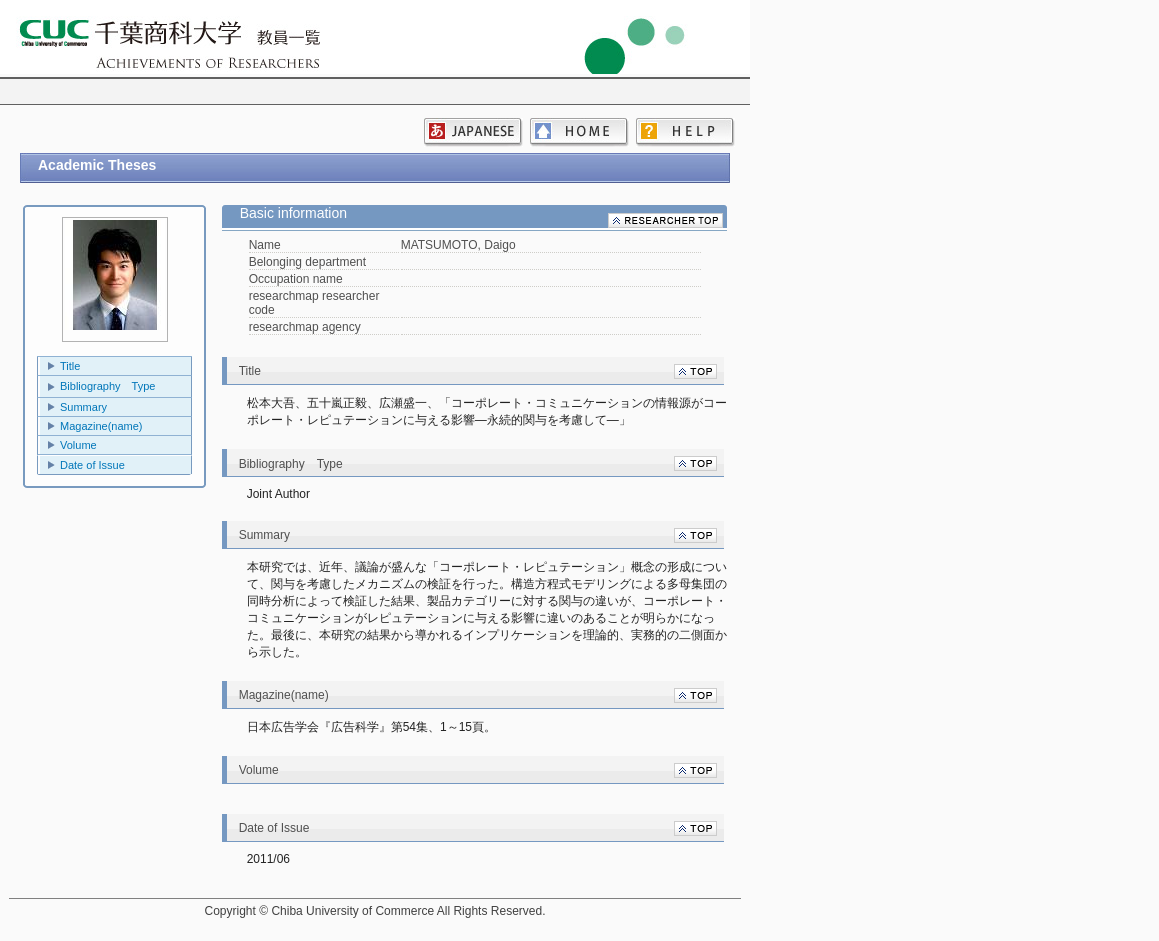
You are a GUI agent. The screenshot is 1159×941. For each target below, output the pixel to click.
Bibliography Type (107, 386)
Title (70, 366)
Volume (78, 445)
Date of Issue (92, 465)
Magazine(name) (101, 426)
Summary (83, 407)
